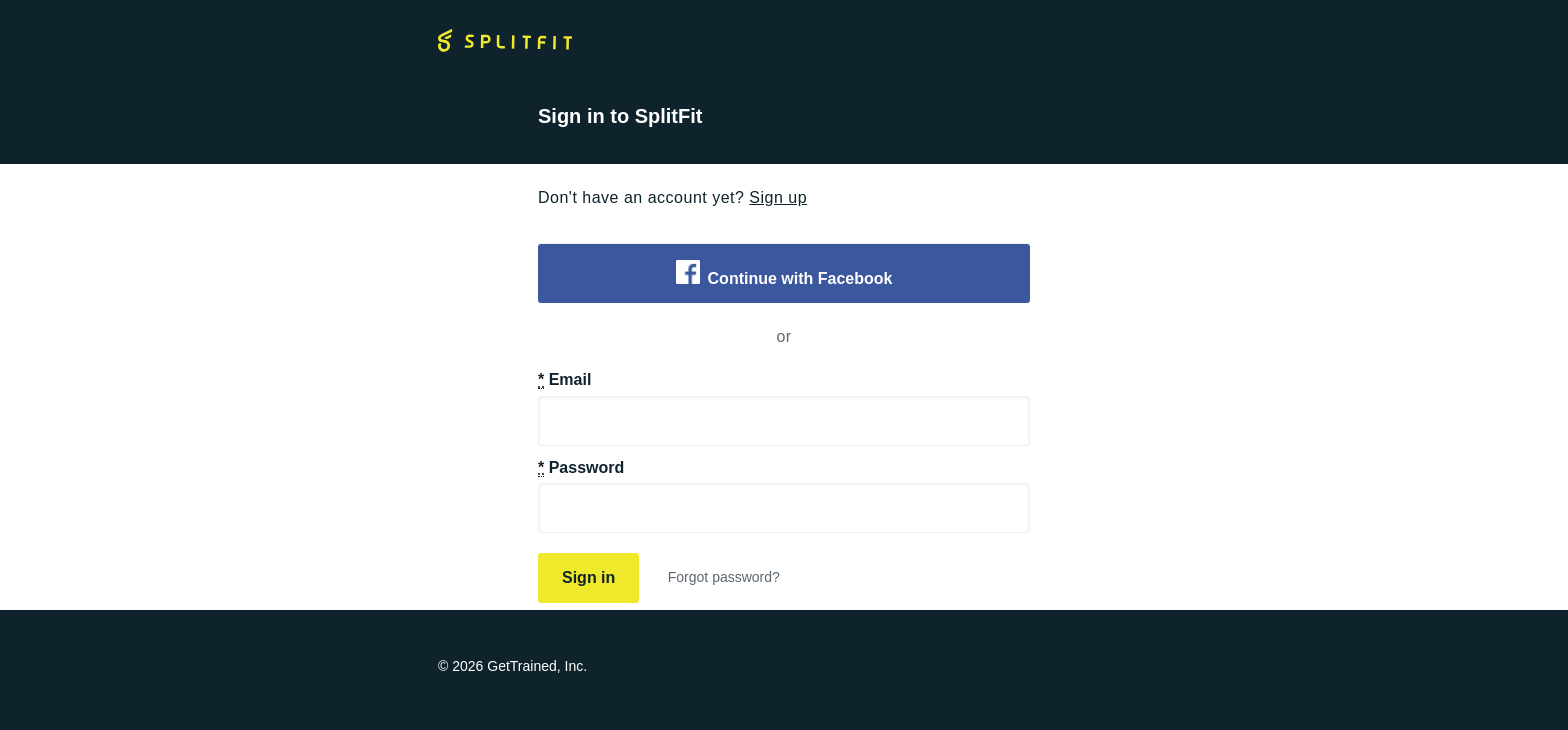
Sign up (778, 197)
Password (581, 468)
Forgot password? (724, 577)
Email (564, 380)
